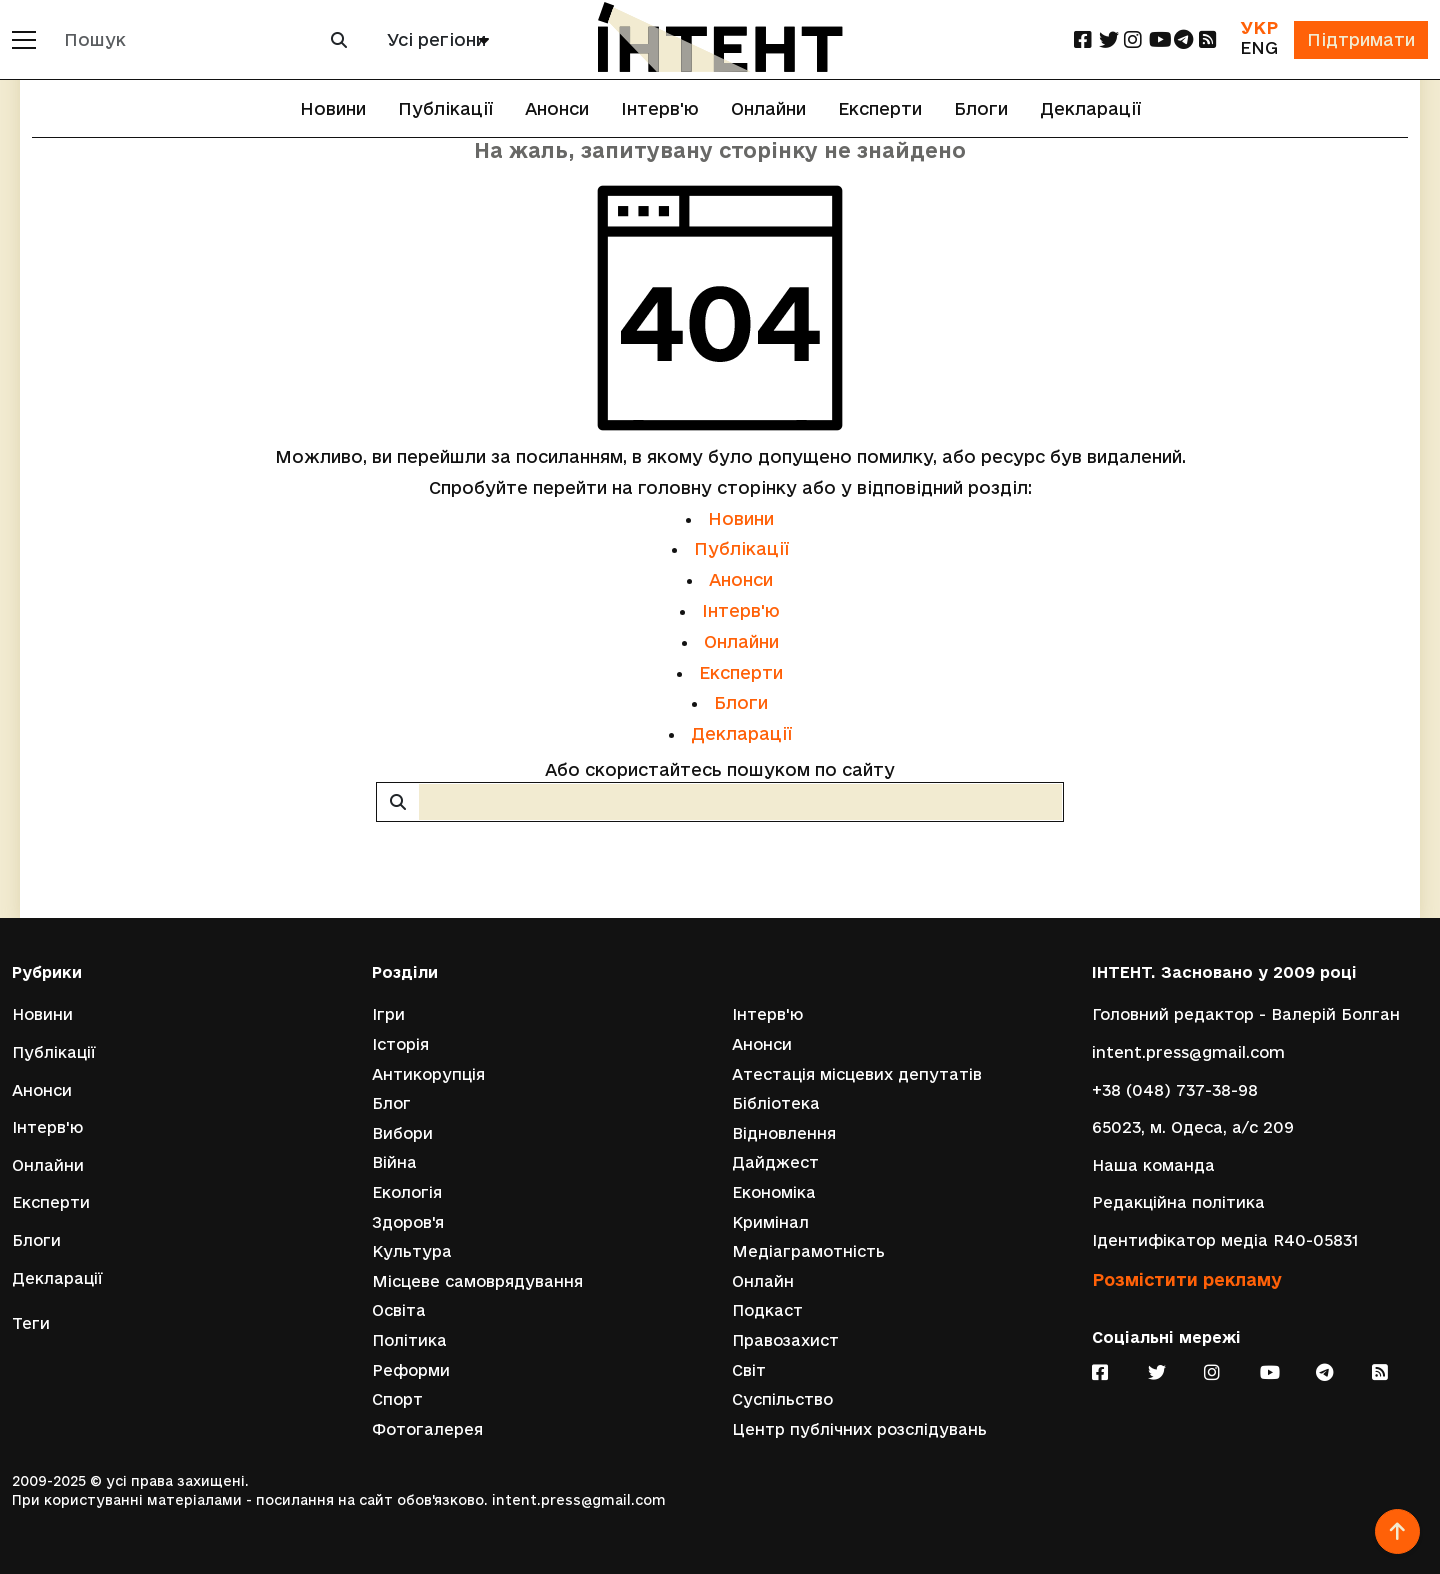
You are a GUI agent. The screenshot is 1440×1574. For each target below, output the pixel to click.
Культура (412, 1251)
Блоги (981, 108)
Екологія (407, 1192)
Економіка (774, 1192)
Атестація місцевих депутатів (857, 1074)
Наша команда (1153, 1165)
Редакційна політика (1178, 1202)
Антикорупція (428, 1074)
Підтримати (1361, 39)
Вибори (402, 1133)
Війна (394, 1162)
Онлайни (768, 108)
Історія (400, 1044)
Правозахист (785, 1340)
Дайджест (775, 1162)
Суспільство (782, 1399)
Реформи (411, 1370)
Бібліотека (776, 1103)
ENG (1259, 47)
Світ (749, 1370)
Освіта (399, 1310)
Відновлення (784, 1133)
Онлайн (763, 1281)
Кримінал (770, 1222)
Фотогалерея (427, 1429)
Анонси (557, 108)
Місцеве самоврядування (477, 1281)
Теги (31, 1323)
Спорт (397, 1399)
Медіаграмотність (808, 1251)
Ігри (388, 1014)
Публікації (445, 108)
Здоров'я (408, 1222)
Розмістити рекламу (1187, 1279)
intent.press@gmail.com (1188, 1052)
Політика (409, 1340)
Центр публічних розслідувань (859, 1429)
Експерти (880, 108)
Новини (333, 108)
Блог (391, 1103)
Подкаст (767, 1310)
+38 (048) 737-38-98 (1175, 1090)
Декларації (1090, 108)
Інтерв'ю (660, 108)
